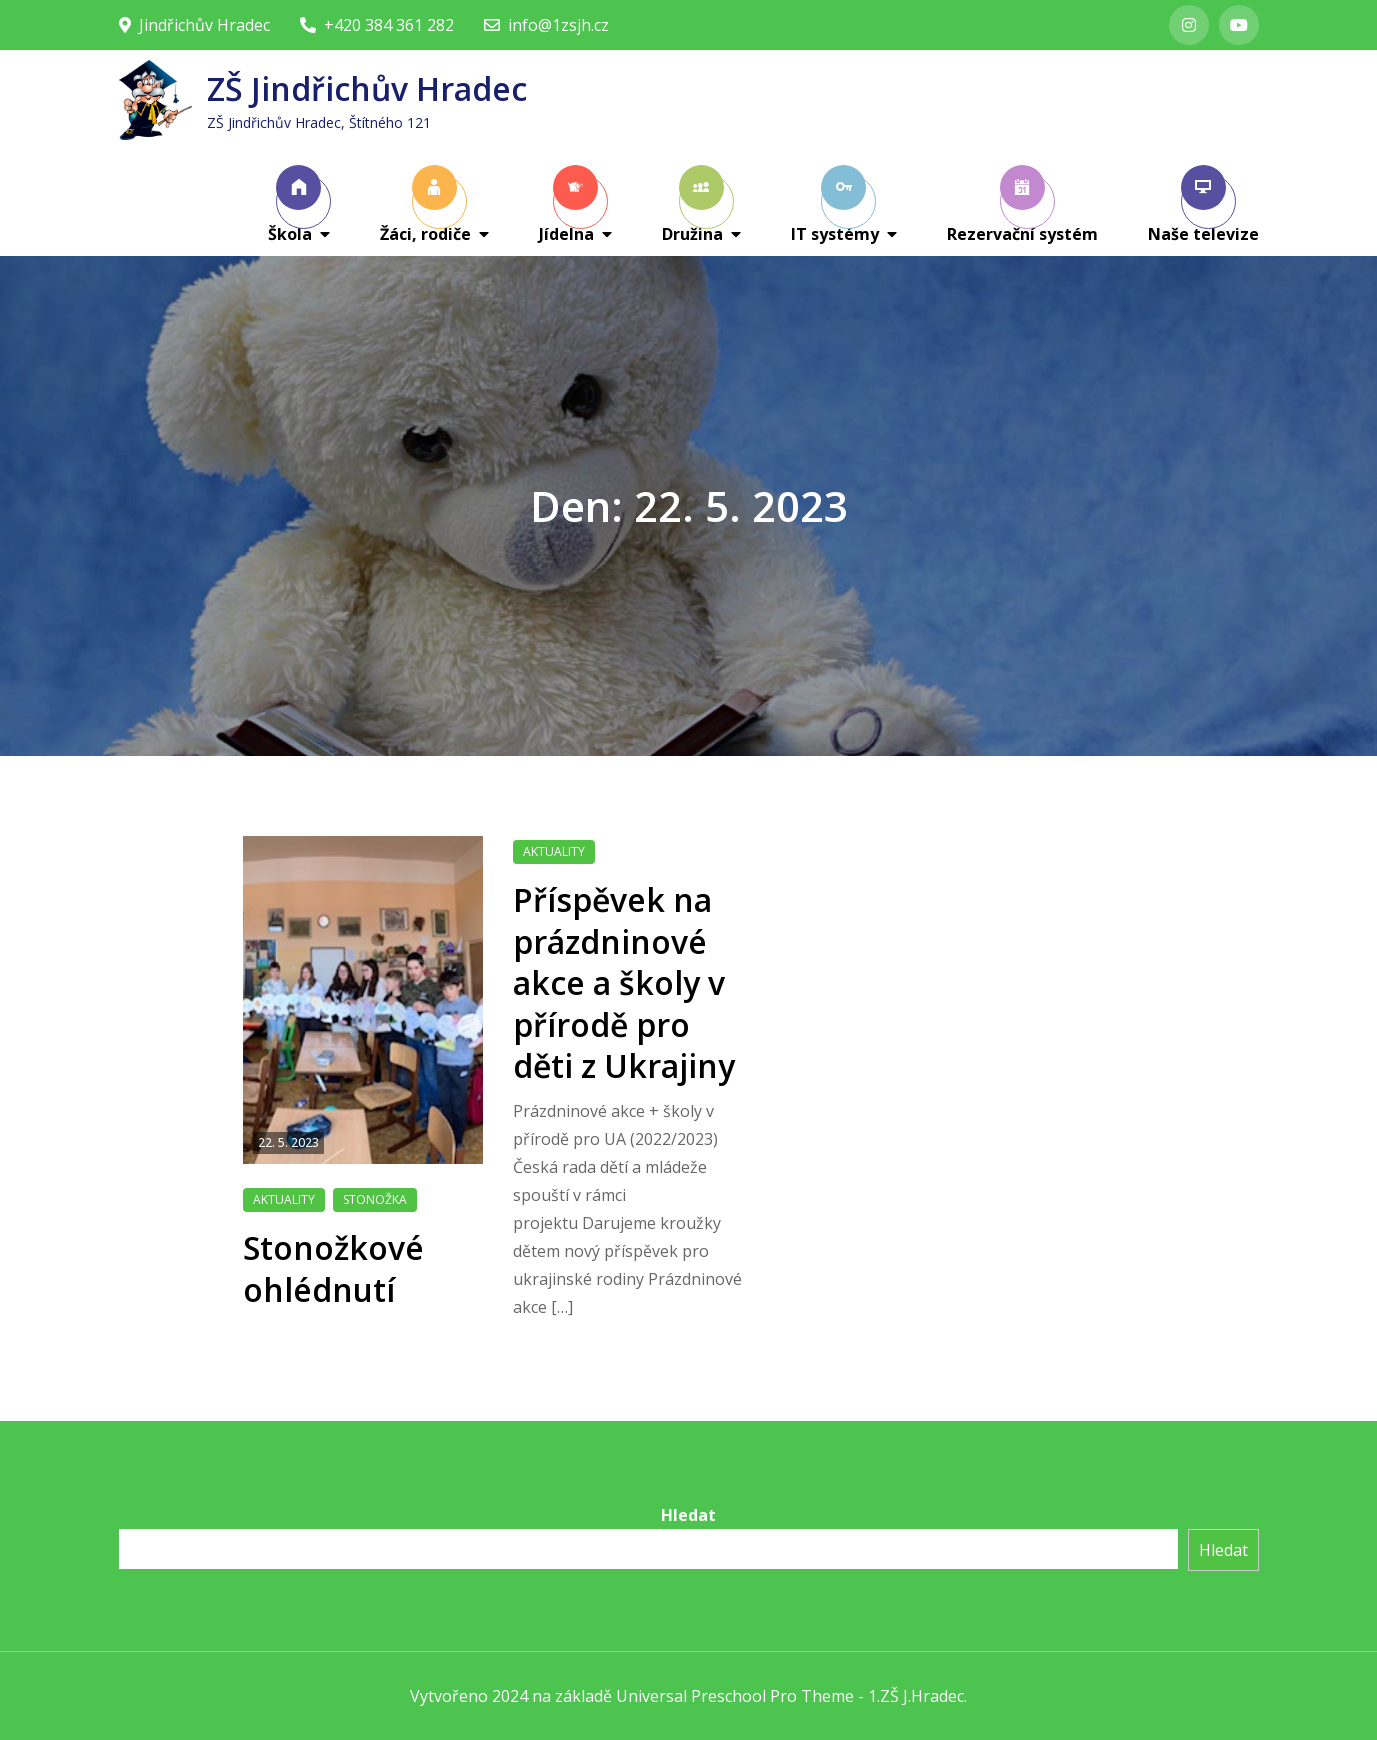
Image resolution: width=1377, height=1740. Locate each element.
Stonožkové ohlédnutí (333, 1268)
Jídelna (568, 205)
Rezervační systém (1022, 205)
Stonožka (375, 1199)
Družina (693, 205)
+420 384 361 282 (377, 25)
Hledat (688, 1515)
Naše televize (1203, 205)
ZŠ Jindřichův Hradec (367, 88)
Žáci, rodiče (425, 205)
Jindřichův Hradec (194, 25)
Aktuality (284, 1199)
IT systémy (835, 205)
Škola (295, 205)
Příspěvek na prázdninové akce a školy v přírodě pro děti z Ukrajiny (624, 982)
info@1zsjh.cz (546, 25)
